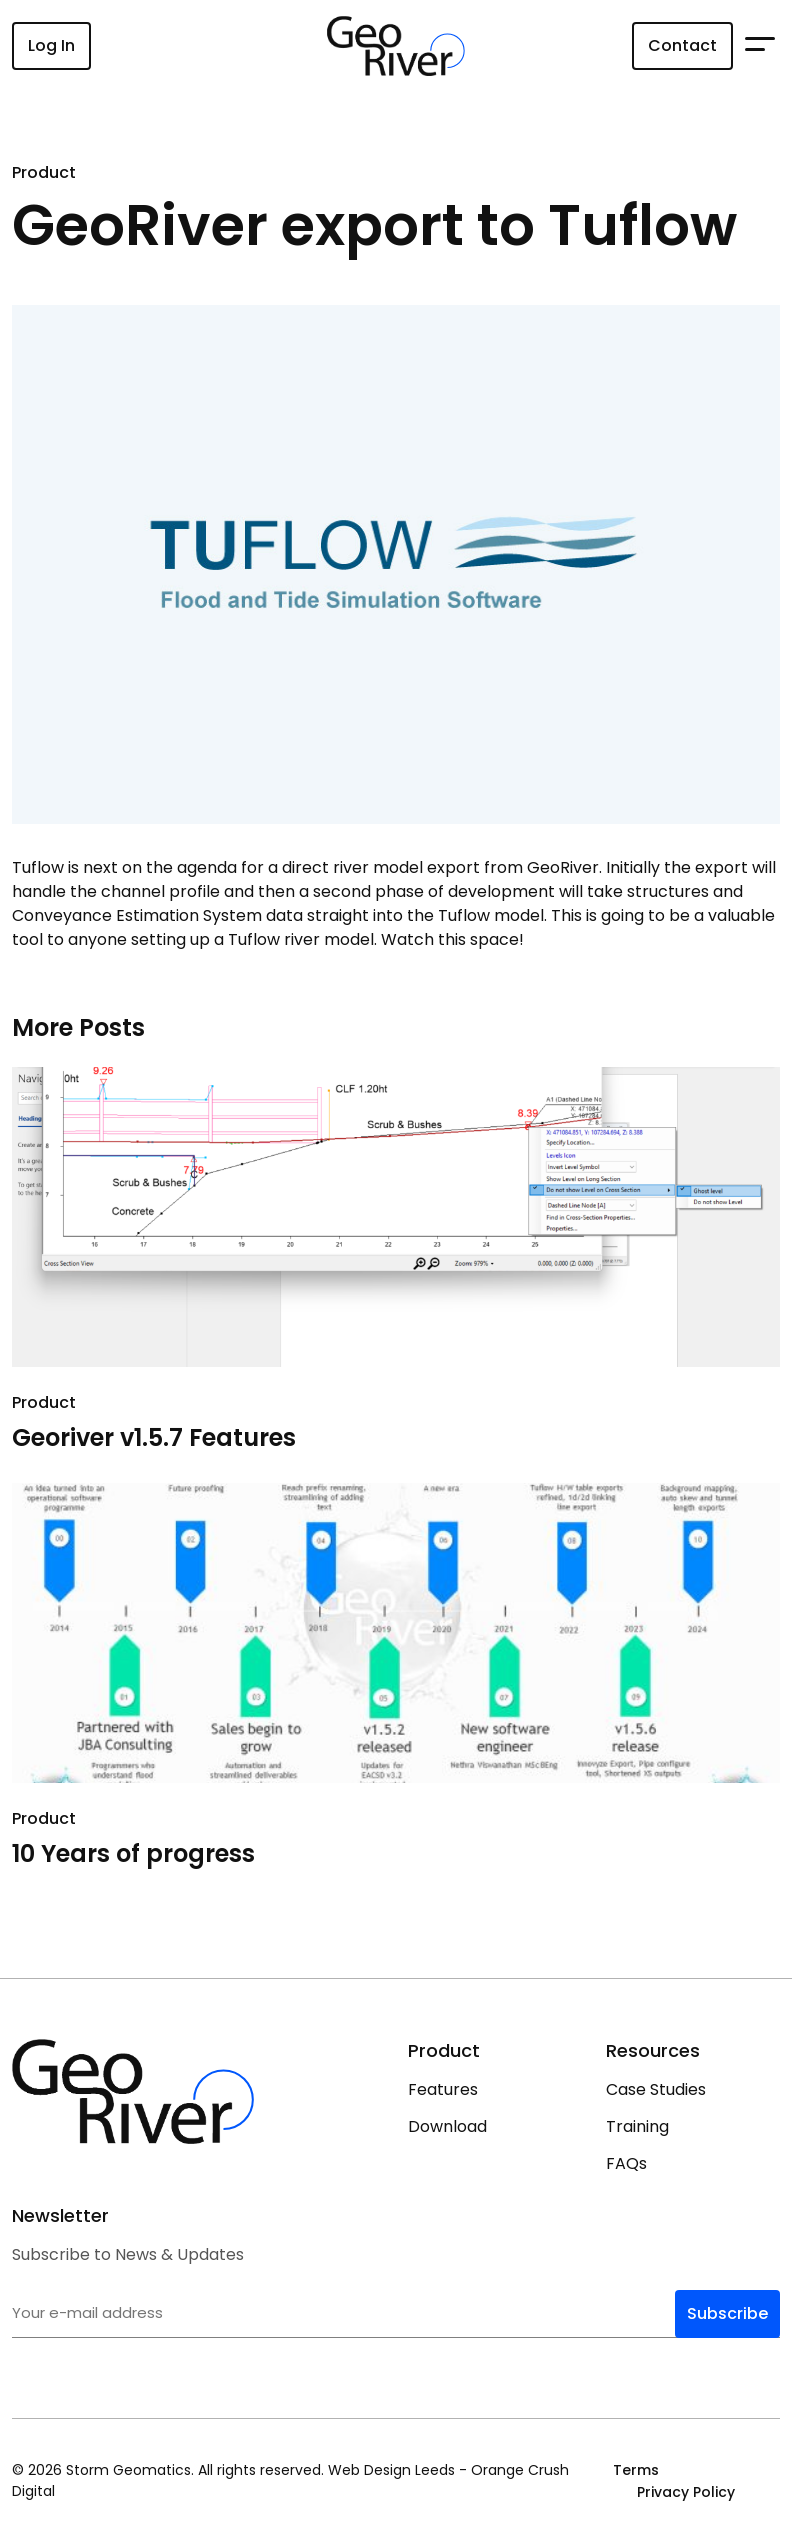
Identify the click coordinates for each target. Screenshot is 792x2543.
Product (44, 172)
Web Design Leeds (391, 2470)
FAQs (626, 2163)
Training (637, 2126)
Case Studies (656, 2089)
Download (447, 2126)
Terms (636, 2470)
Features (443, 2089)
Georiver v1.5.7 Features (154, 1437)
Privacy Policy (686, 2492)
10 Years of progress (133, 1853)
